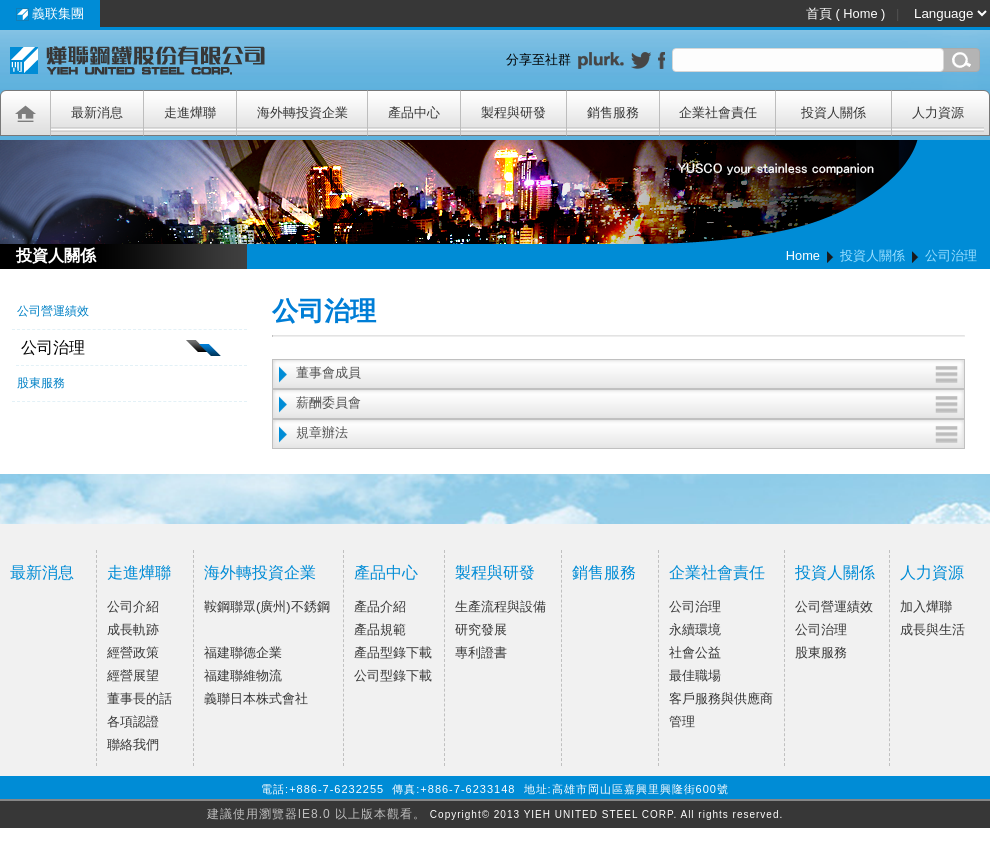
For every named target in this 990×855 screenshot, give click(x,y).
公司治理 (695, 606)
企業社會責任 (717, 572)
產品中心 (386, 572)
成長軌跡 (133, 629)
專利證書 (481, 652)
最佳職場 (695, 675)
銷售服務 (604, 572)
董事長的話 (139, 698)
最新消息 (42, 572)
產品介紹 (380, 606)
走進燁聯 (139, 572)
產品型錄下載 (393, 652)
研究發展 (481, 629)
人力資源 (932, 572)
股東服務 (821, 652)
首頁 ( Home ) (847, 13)
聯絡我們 (133, 744)
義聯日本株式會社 (256, 698)
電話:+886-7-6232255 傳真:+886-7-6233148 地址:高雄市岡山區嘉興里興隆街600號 (495, 789)
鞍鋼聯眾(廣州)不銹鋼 (267, 606)
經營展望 (133, 675)
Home (803, 255)
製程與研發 (495, 572)
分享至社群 (542, 59)
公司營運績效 (834, 606)
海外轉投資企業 (260, 572)
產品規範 (380, 629)
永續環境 (695, 629)
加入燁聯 (926, 606)
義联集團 (50, 13)
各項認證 (133, 721)
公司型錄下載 (393, 675)
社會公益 (695, 652)
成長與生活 (932, 629)
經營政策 (133, 652)
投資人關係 (835, 572)
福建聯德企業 (243, 652)
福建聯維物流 (243, 675)
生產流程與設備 (500, 606)
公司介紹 (133, 606)
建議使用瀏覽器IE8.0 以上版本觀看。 (316, 814)
